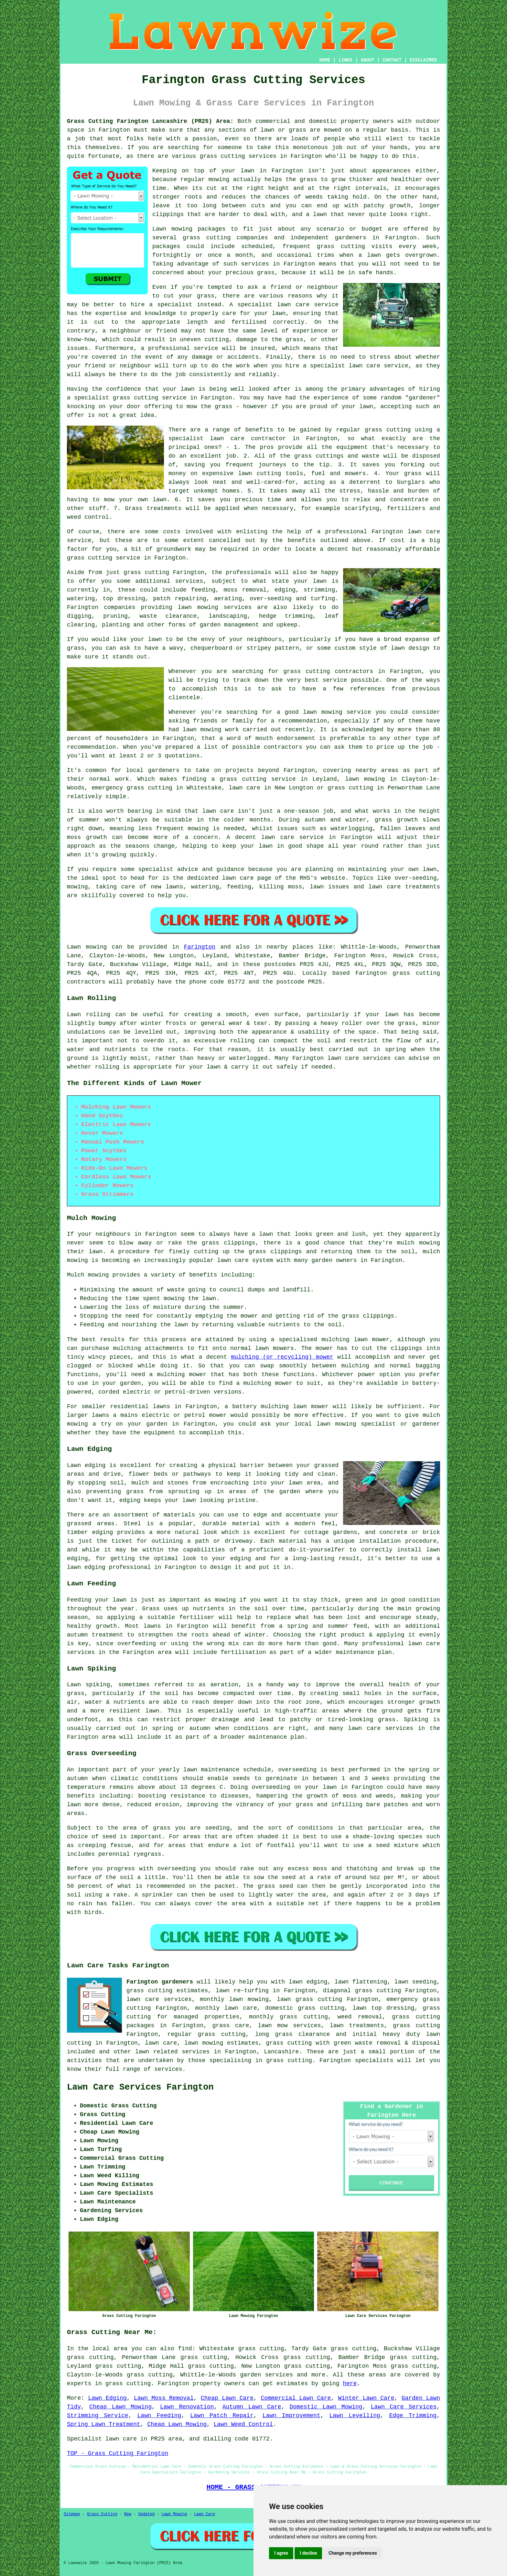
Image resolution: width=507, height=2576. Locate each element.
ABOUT (367, 60)
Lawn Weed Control (243, 2424)
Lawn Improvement (291, 2415)
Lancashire (281, 2052)
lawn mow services (289, 2025)
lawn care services (159, 1999)
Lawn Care (204, 2514)
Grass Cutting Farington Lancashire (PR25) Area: (150, 121)
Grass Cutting (102, 2514)
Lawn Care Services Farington (140, 2087)
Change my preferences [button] (353, 2553)
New (127, 2514)
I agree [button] (281, 2553)
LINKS (345, 60)
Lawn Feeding (159, 2415)
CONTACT (392, 60)
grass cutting (306, 671)
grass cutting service (150, 398)
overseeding (297, 1769)
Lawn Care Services (404, 2407)
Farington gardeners (159, 1982)
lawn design (410, 648)
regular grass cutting (206, 2034)
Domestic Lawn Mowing (326, 2407)
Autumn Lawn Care (251, 2407)
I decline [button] (308, 2553)
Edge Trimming (413, 2415)
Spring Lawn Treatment (103, 2424)
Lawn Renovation (187, 2407)
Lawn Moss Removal (164, 2398)
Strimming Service (97, 2415)
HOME (324, 60)
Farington (199, 947)
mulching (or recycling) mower (282, 1357)
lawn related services (172, 2052)
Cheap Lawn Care (227, 2398)
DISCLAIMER (423, 60)
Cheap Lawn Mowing (120, 2407)
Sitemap (72, 2514)
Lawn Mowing (174, 2514)
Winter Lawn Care (366, 2398)
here (350, 2383)
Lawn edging (86, 1465)
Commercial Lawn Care (296, 2398)
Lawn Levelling (354, 2415)
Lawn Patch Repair (221, 2415)
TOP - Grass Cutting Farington (117, 2453)
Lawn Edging (107, 2398)
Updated (146, 2514)
